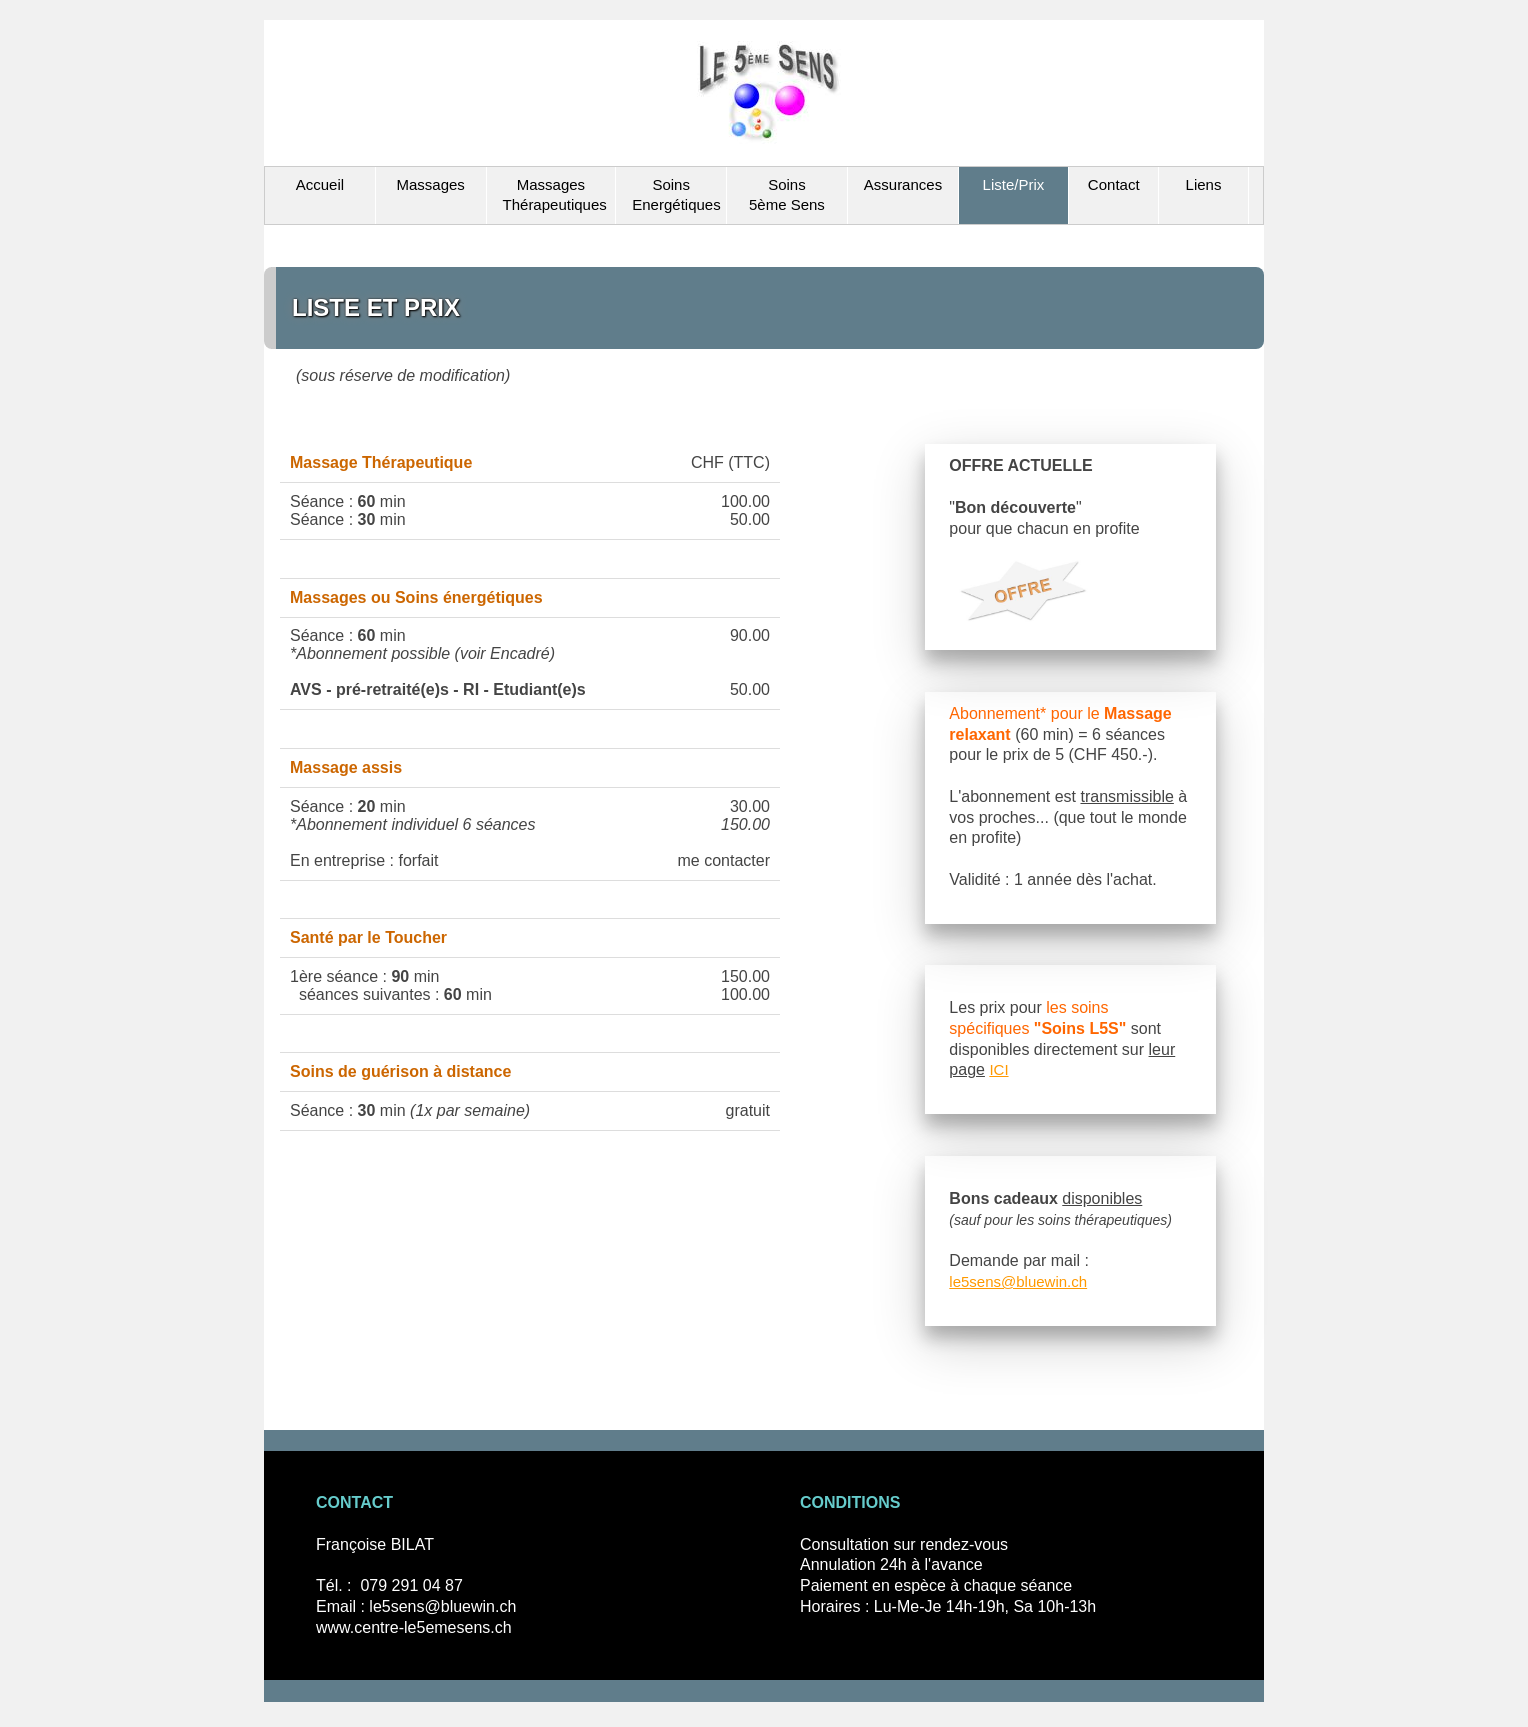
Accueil (320, 184)
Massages (430, 184)
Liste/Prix (1014, 184)
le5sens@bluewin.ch (1018, 1281)
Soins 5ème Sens (787, 195)
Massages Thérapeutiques (555, 195)
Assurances (903, 184)
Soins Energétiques (676, 195)
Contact (1114, 184)
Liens (1204, 184)
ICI (998, 1069)
